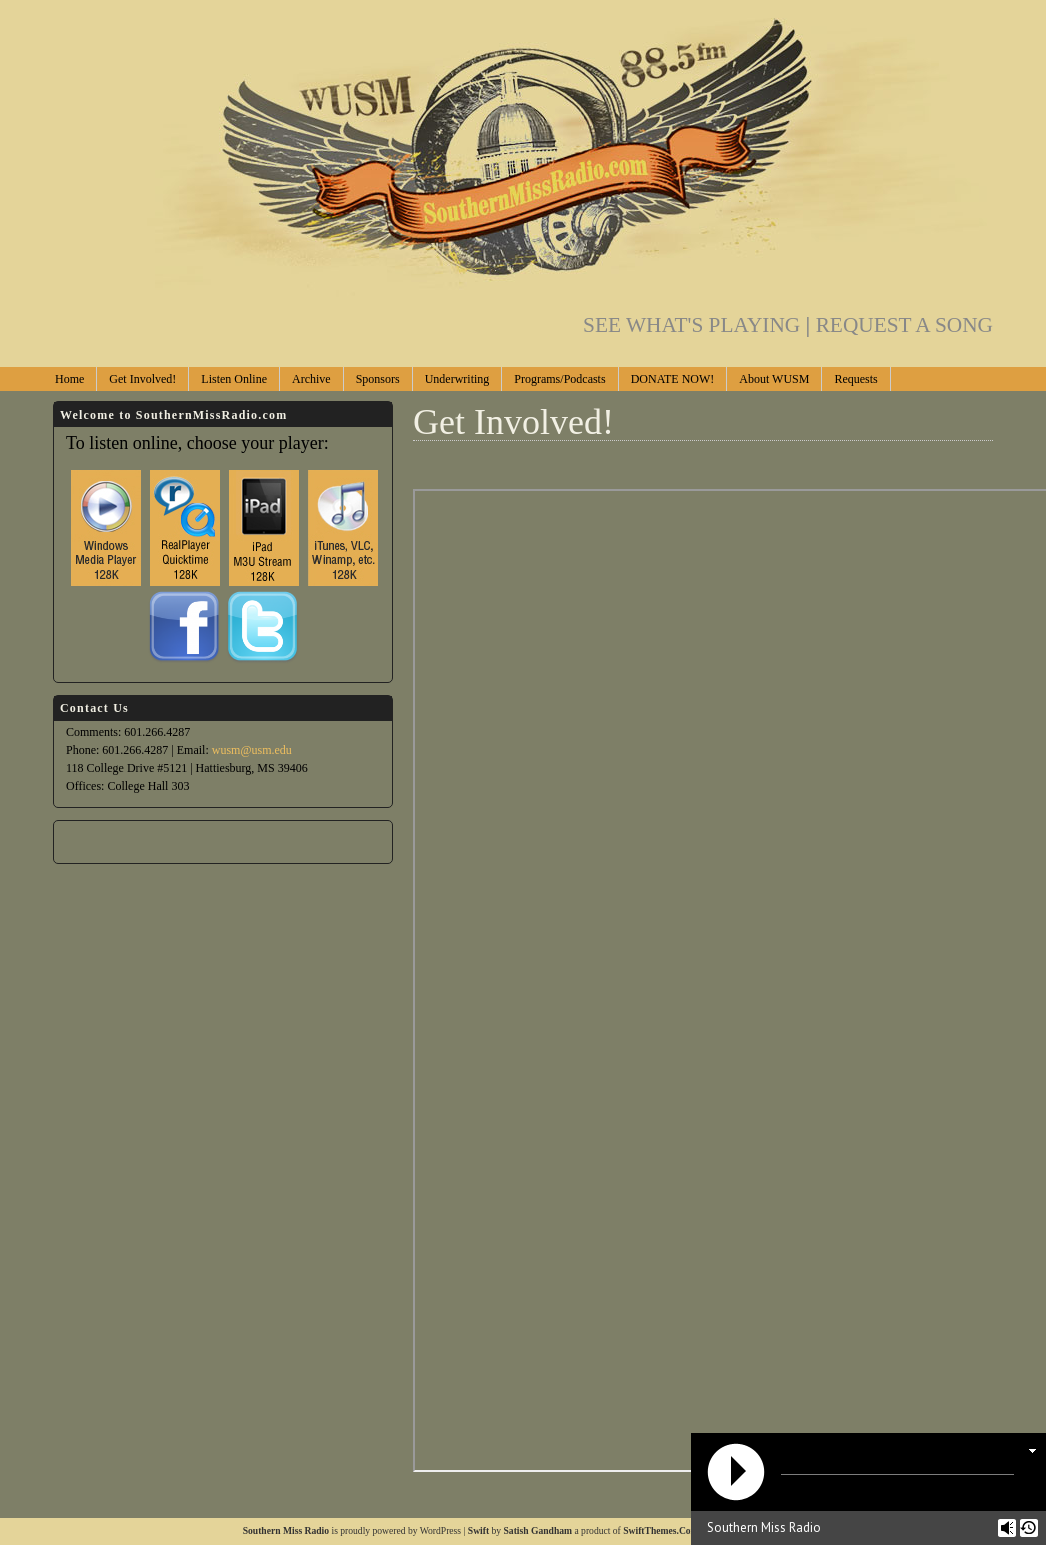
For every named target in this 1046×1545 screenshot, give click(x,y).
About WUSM (774, 379)
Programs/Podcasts (559, 379)
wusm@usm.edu (252, 750)
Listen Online (234, 379)
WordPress (440, 1530)
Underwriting (457, 379)
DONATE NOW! (673, 379)
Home (69, 379)
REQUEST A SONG (904, 325)
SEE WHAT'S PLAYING (699, 325)
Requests (855, 379)
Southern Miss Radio (286, 1530)
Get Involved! (142, 379)
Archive (311, 379)
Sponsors (378, 379)
